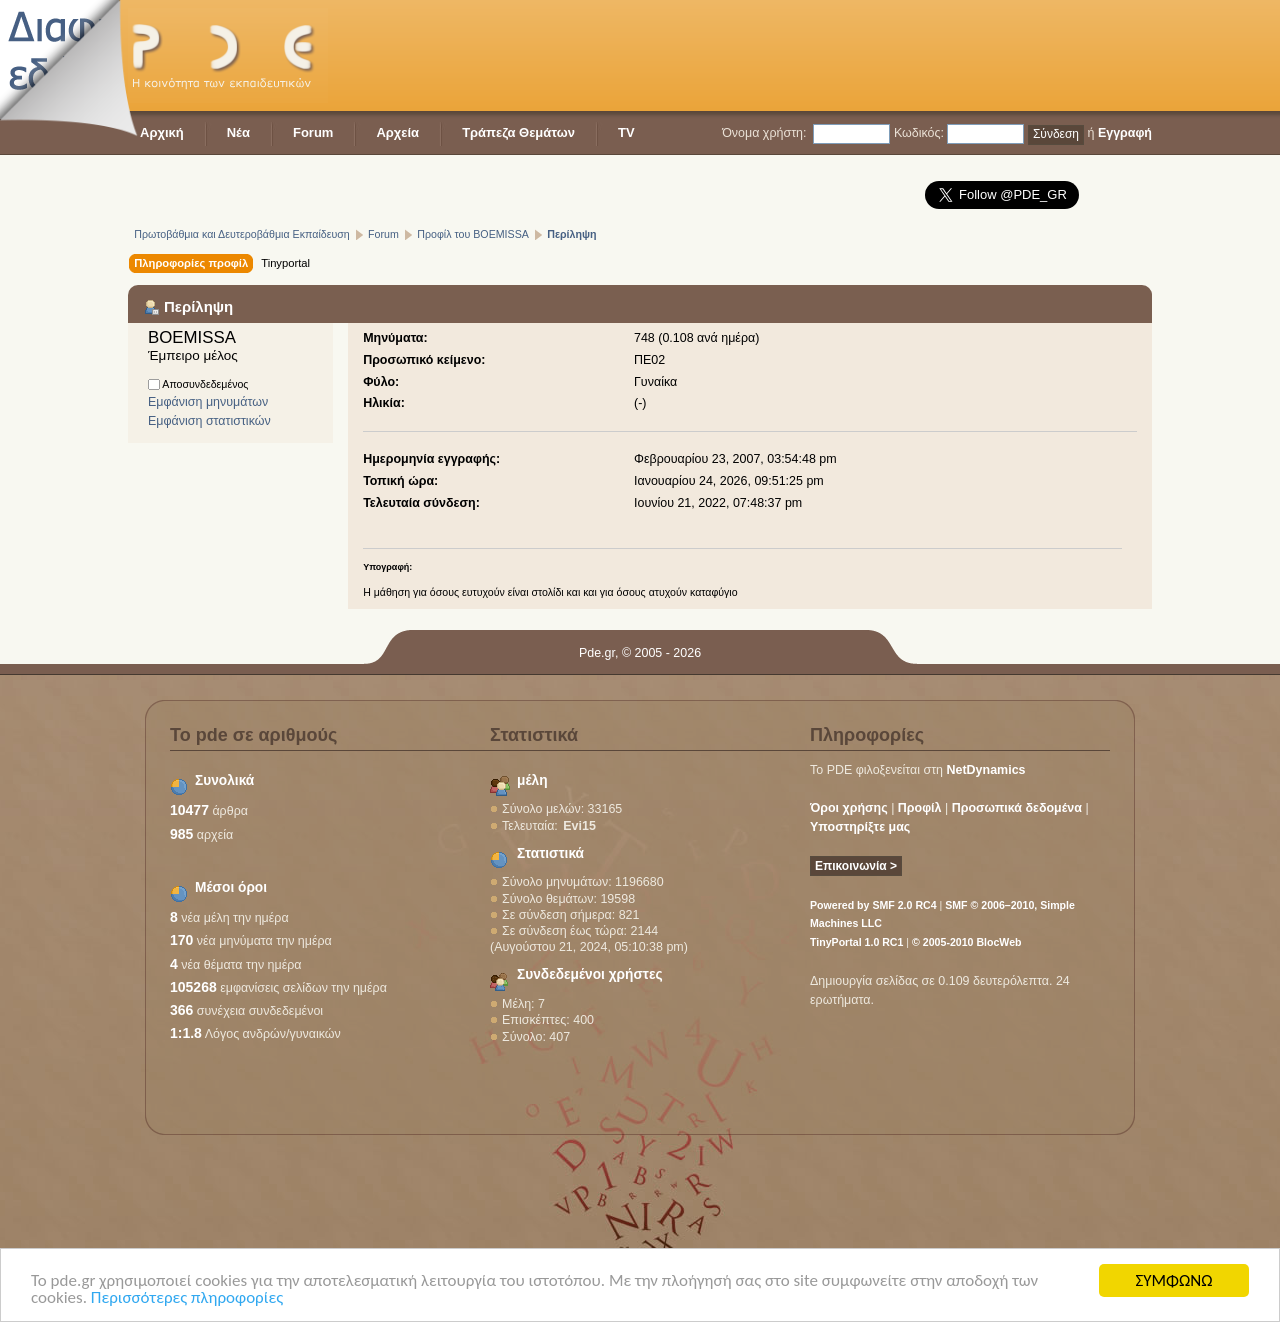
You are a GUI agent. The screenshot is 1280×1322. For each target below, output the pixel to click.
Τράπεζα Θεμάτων (518, 132)
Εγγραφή (1125, 133)
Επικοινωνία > (856, 866)
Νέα (238, 132)
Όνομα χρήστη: (764, 133)
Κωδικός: (919, 133)
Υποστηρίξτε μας (860, 827)
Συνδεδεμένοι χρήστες (590, 974)
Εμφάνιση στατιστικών (209, 421)
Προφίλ (920, 808)
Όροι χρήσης (849, 808)
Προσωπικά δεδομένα (1017, 808)
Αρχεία (397, 132)
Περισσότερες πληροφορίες (187, 1298)
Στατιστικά (550, 853)
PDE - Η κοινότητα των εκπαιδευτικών (228, 55)
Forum (313, 132)
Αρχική (162, 132)
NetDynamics (986, 770)
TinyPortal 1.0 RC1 (856, 942)
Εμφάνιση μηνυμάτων (208, 402)
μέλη (532, 780)
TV (626, 132)
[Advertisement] (788, 55)
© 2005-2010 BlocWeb (966, 942)
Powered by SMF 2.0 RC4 (873, 905)
